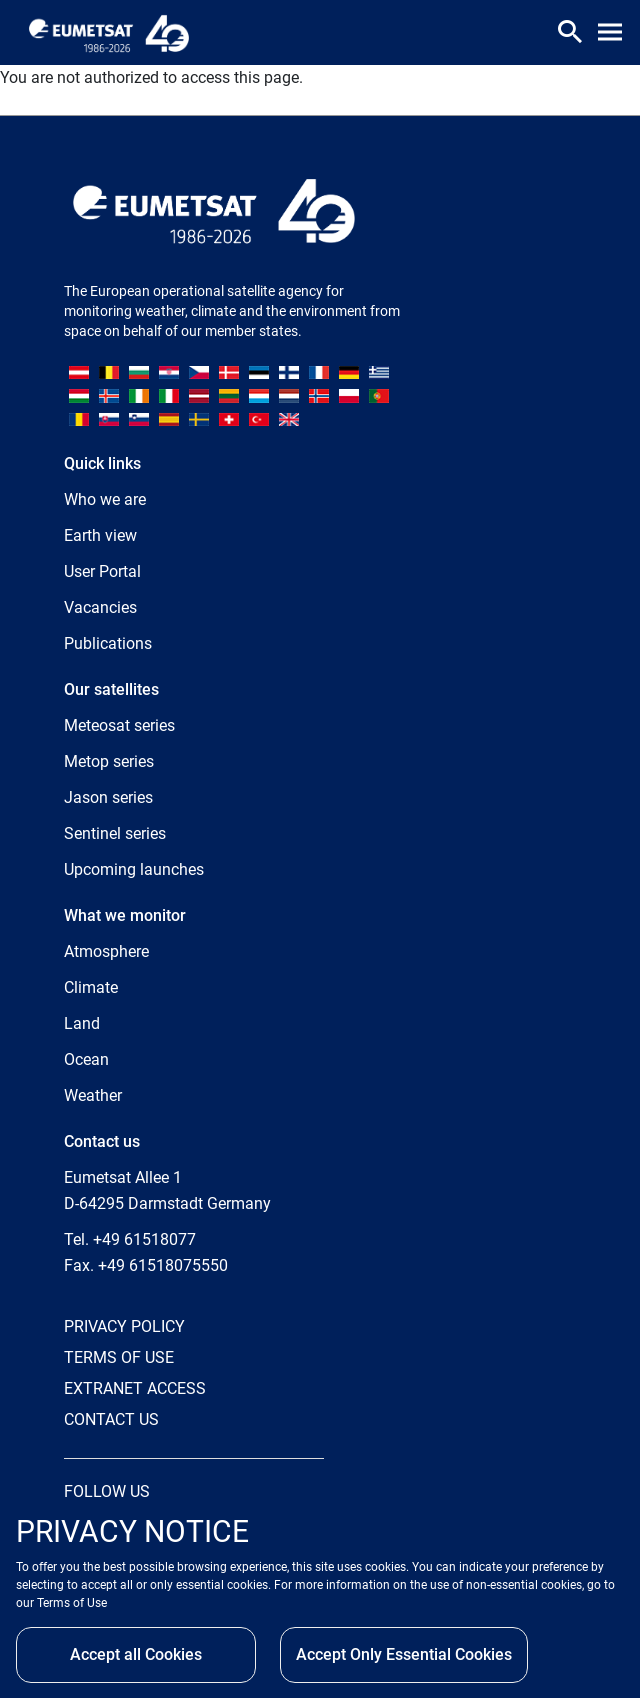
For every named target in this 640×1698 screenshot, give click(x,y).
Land (82, 1023)
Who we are (105, 499)
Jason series (108, 797)
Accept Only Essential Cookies (404, 1654)
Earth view (100, 535)
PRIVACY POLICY (124, 1326)
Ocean (86, 1059)
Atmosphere (106, 951)
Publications (108, 643)
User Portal (102, 571)
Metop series (109, 761)
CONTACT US (111, 1419)
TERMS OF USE (119, 1357)
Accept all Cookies (136, 1654)
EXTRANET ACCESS (135, 1388)
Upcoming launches (134, 869)
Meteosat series (119, 725)
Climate (91, 987)
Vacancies (100, 607)
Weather (93, 1095)
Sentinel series (115, 833)
